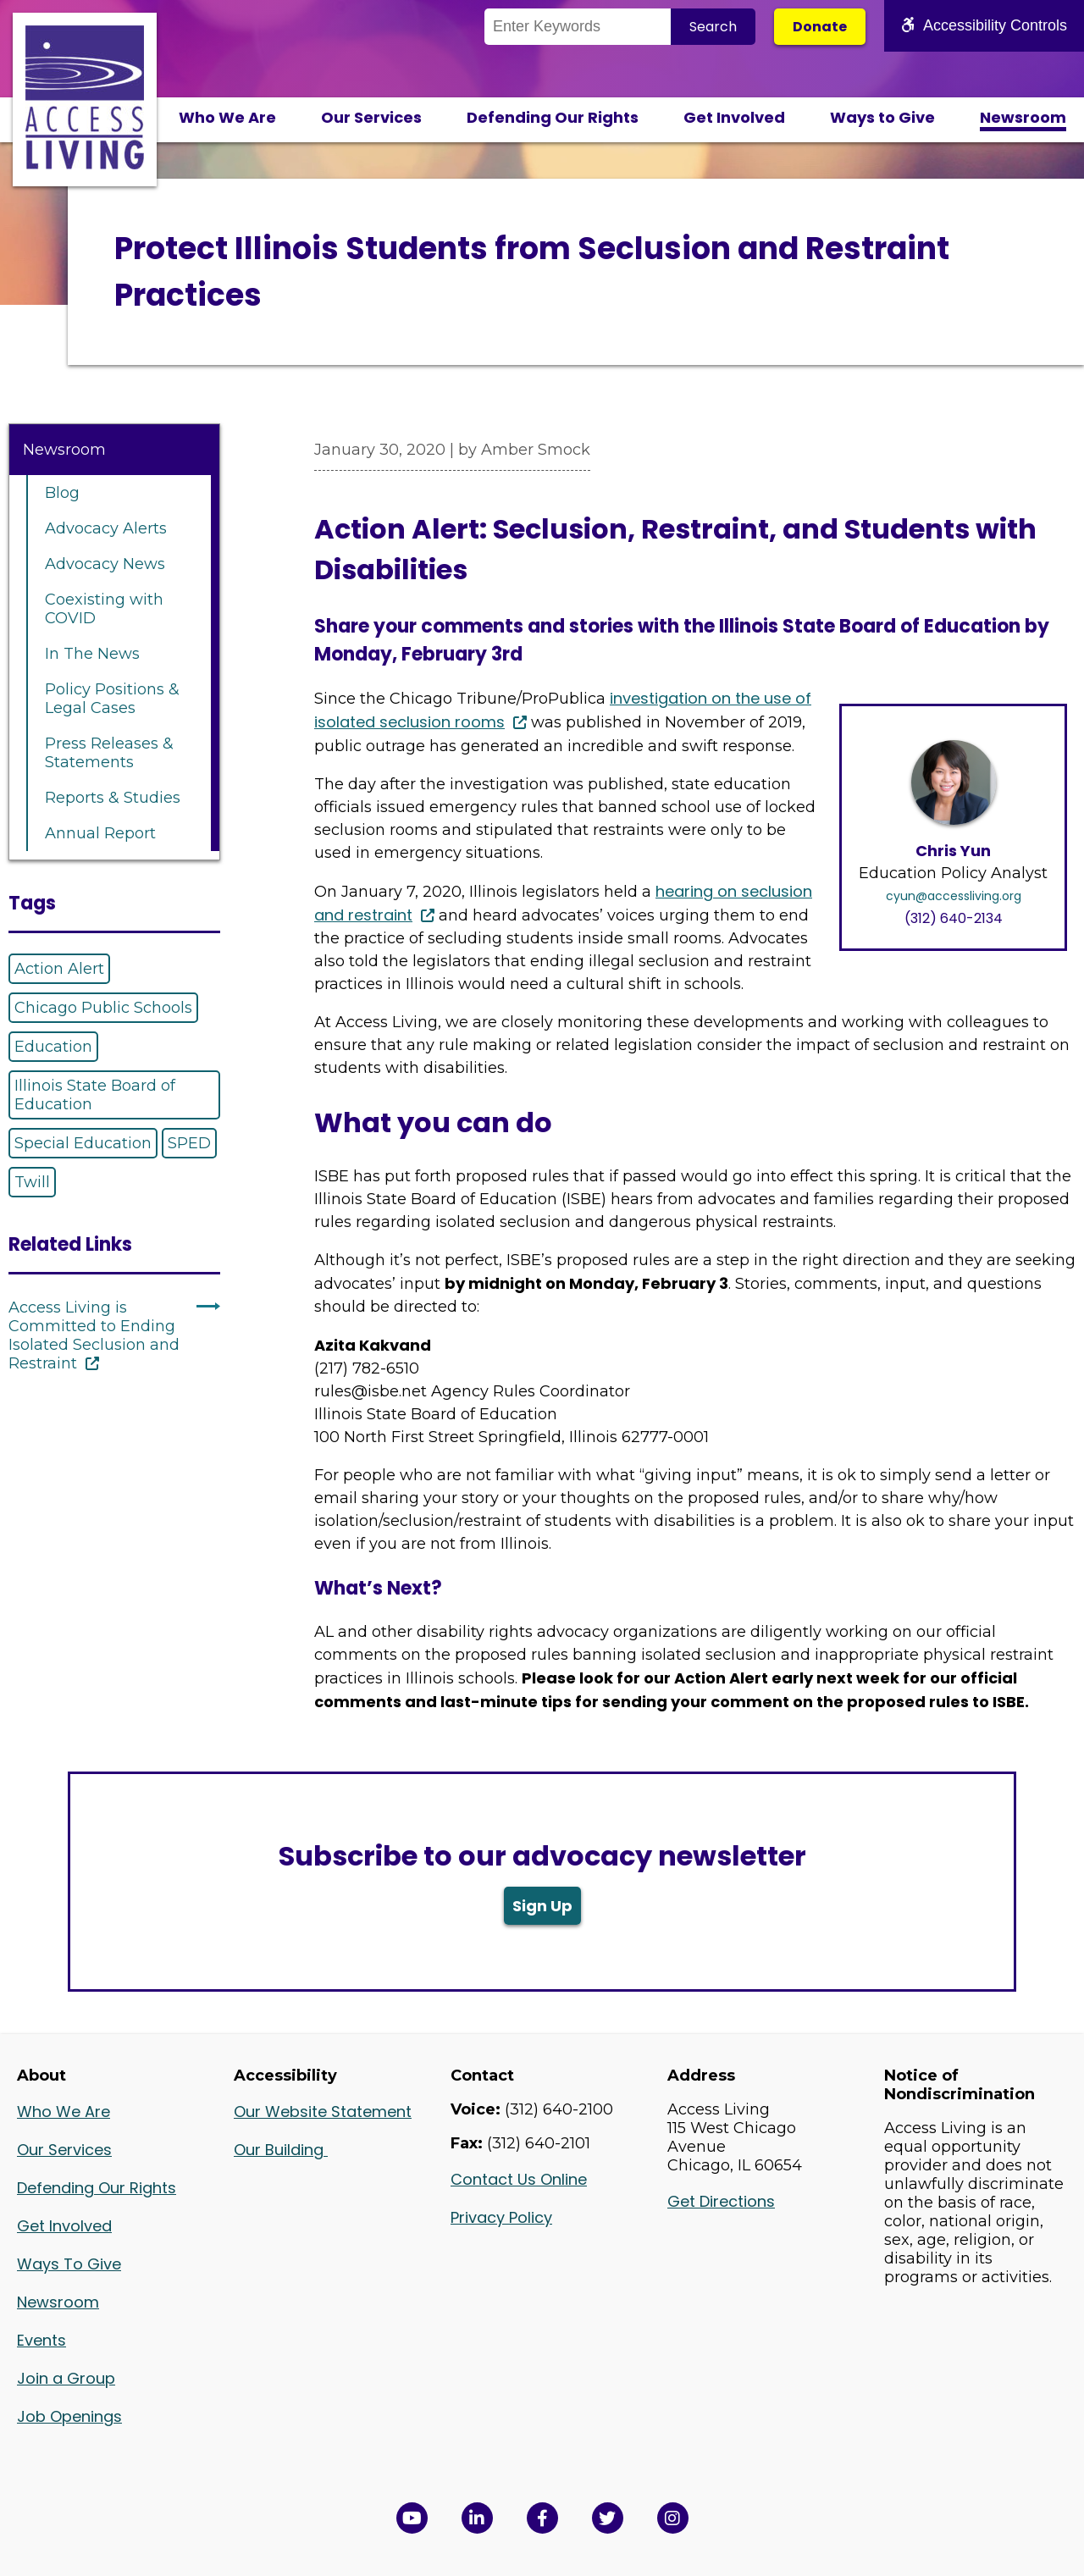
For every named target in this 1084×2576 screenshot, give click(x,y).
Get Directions (721, 2201)
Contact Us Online (519, 2179)
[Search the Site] (577, 26)
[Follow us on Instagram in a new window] (673, 2518)
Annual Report (100, 833)
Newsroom (1023, 117)
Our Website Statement (323, 2111)
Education (53, 1046)
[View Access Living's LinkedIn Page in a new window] (477, 2518)
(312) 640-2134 (953, 918)
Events (41, 2340)
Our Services (371, 117)
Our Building (281, 2149)
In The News (92, 653)
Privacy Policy (501, 2217)
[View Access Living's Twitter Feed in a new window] (607, 2518)
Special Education (83, 1143)
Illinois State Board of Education (94, 1095)
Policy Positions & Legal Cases (112, 698)
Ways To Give (69, 2264)
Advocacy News (105, 564)
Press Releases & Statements (109, 752)
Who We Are (227, 117)
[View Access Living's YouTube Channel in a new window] (412, 2518)
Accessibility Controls (984, 25)
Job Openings (69, 2416)
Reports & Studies (112, 797)
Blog (62, 493)
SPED (189, 1143)
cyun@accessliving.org (953, 895)
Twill (32, 1182)
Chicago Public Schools (103, 1007)
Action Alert (59, 968)
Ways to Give (882, 117)
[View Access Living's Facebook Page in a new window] (542, 2518)
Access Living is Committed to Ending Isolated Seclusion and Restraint (94, 1335)
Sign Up (542, 1905)
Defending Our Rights (553, 117)
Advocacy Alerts (106, 528)
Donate (820, 26)
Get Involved (734, 117)
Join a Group (66, 2378)
